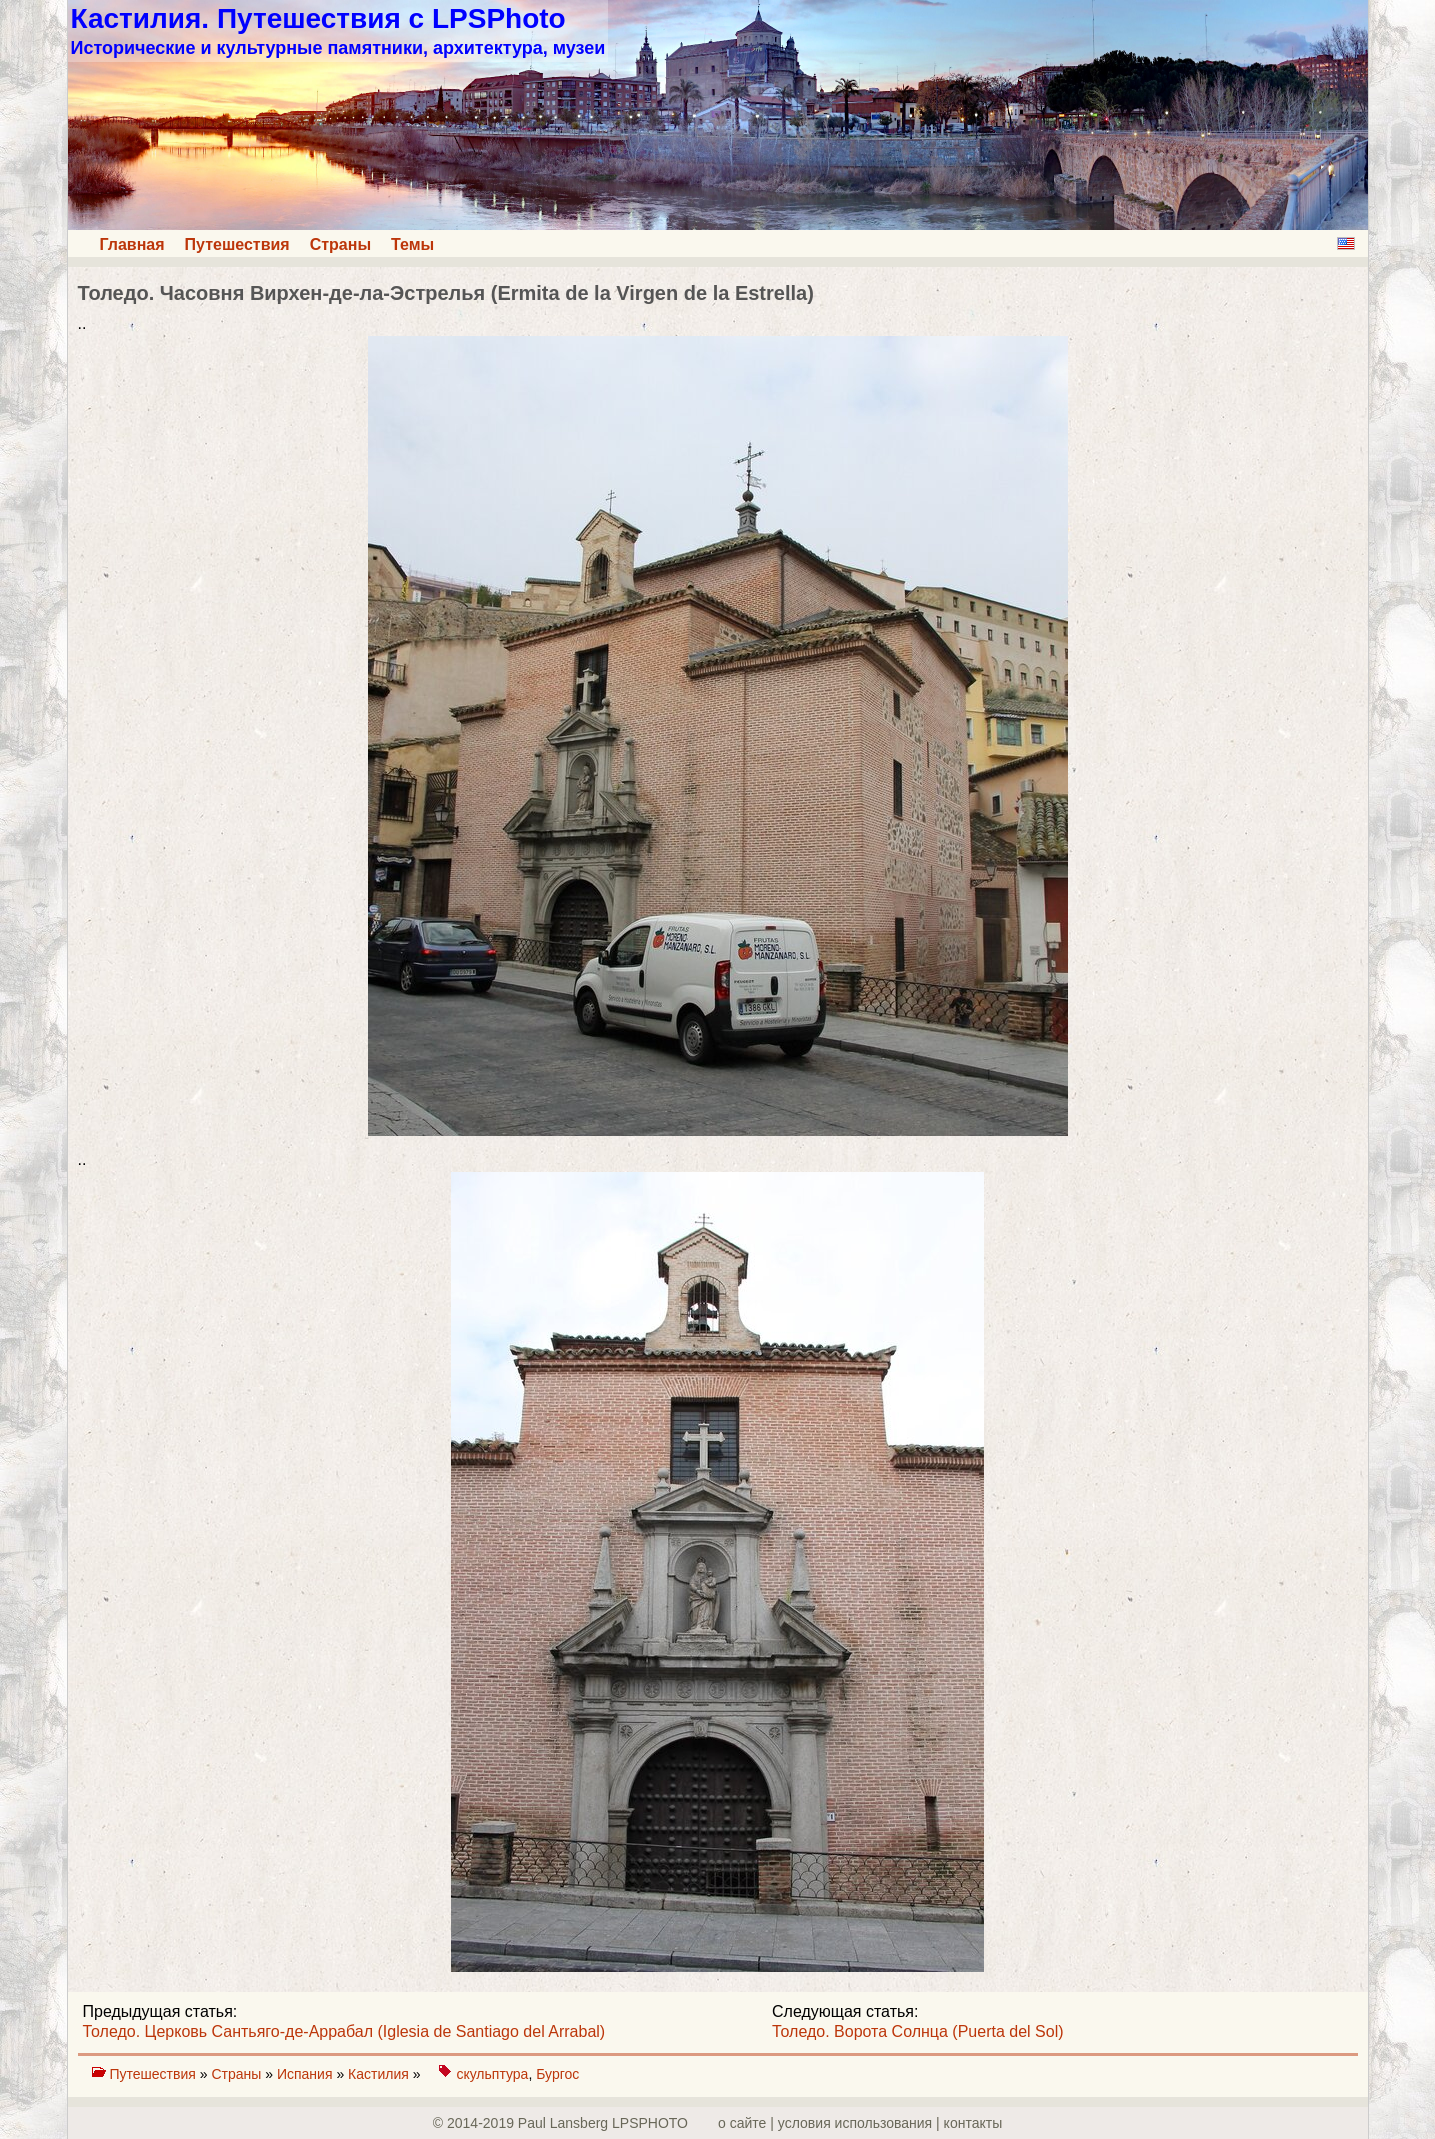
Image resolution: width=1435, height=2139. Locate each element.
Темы (412, 244)
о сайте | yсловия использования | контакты (860, 2123)
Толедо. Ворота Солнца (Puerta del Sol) (918, 2031)
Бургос (557, 2074)
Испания (306, 2074)
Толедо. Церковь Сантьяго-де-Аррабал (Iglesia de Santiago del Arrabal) (344, 2031)
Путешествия (237, 244)
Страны (340, 244)
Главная (132, 244)
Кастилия (380, 2074)
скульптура (492, 2074)
